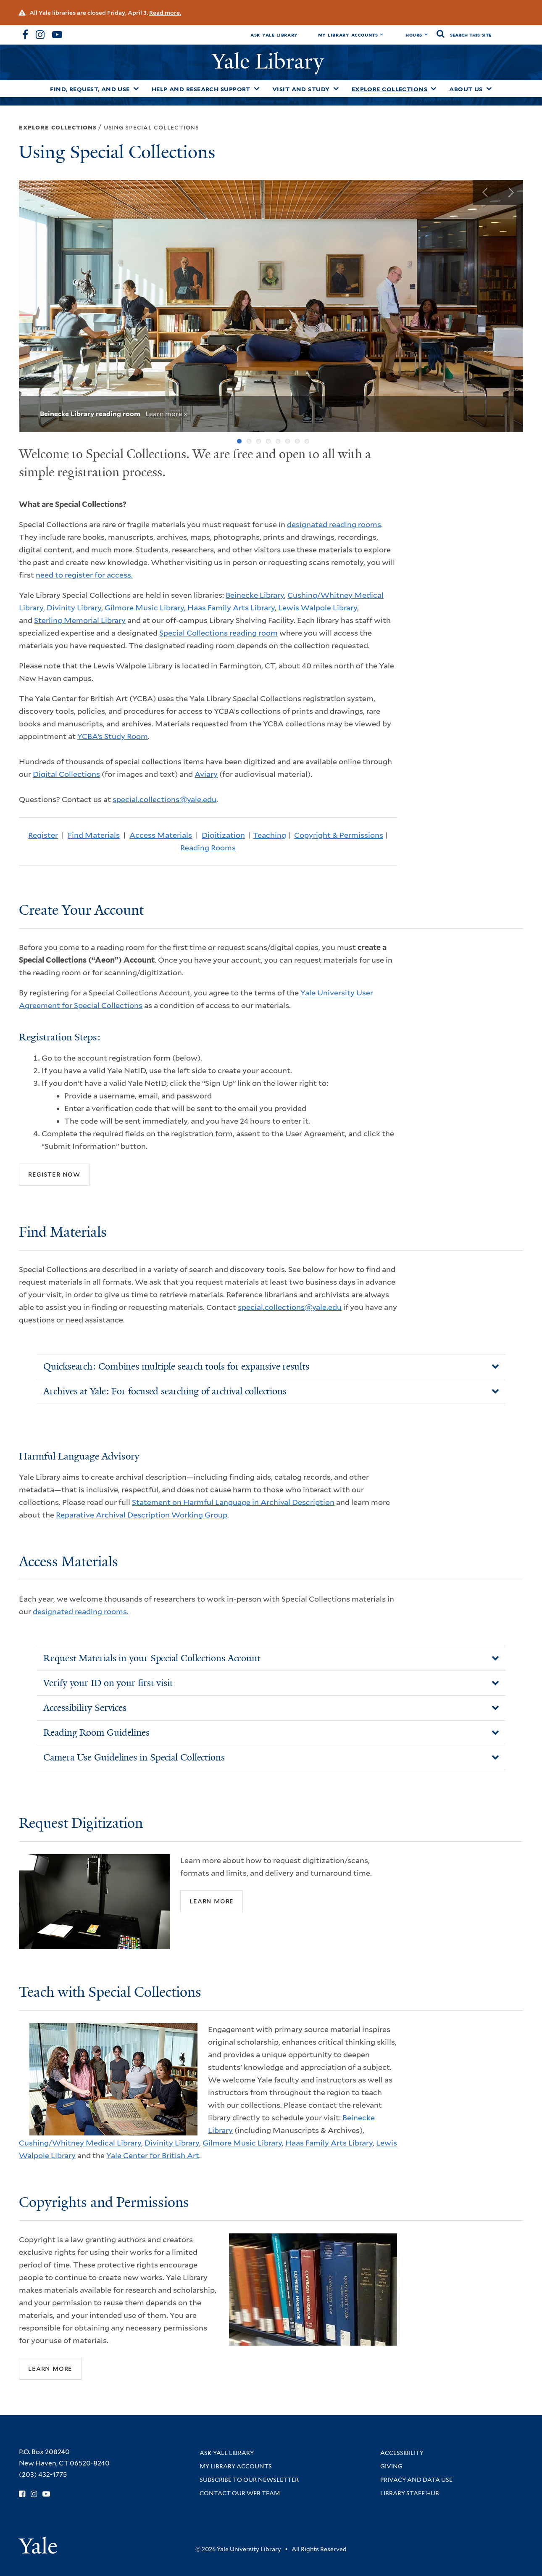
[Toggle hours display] (426, 34)
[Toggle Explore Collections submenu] (434, 88)
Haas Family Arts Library (231, 607)
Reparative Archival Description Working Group (141, 1514)
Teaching (269, 835)
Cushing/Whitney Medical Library (80, 2142)
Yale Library (270, 61)
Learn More (211, 1901)
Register (43, 835)
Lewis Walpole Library (317, 607)
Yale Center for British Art (152, 2155)
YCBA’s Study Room (112, 736)
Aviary (206, 774)
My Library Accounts (348, 35)
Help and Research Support (201, 89)
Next (510, 192)
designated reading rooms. (81, 1611)
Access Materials (160, 835)
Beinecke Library (255, 595)
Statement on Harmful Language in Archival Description (233, 1502)
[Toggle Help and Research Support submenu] (257, 88)
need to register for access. (84, 574)
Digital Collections (66, 774)
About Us (466, 89)
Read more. (165, 12)
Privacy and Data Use (416, 2479)
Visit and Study (301, 89)
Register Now (54, 1174)
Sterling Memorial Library (80, 620)
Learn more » (166, 414)
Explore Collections (390, 89)
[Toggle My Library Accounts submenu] (382, 34)
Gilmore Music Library (144, 607)
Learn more (50, 2368)
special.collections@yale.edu (164, 799)
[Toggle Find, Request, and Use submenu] (136, 88)
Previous (485, 192)
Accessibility (402, 2452)
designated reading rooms (334, 524)
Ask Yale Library (274, 35)
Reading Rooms (208, 847)
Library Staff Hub (409, 2493)
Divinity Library (74, 607)
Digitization (223, 835)
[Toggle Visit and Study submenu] (336, 88)
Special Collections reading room (218, 632)
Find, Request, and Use (90, 89)
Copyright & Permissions (338, 835)
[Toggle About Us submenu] (489, 88)
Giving (391, 2466)
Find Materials (94, 835)
